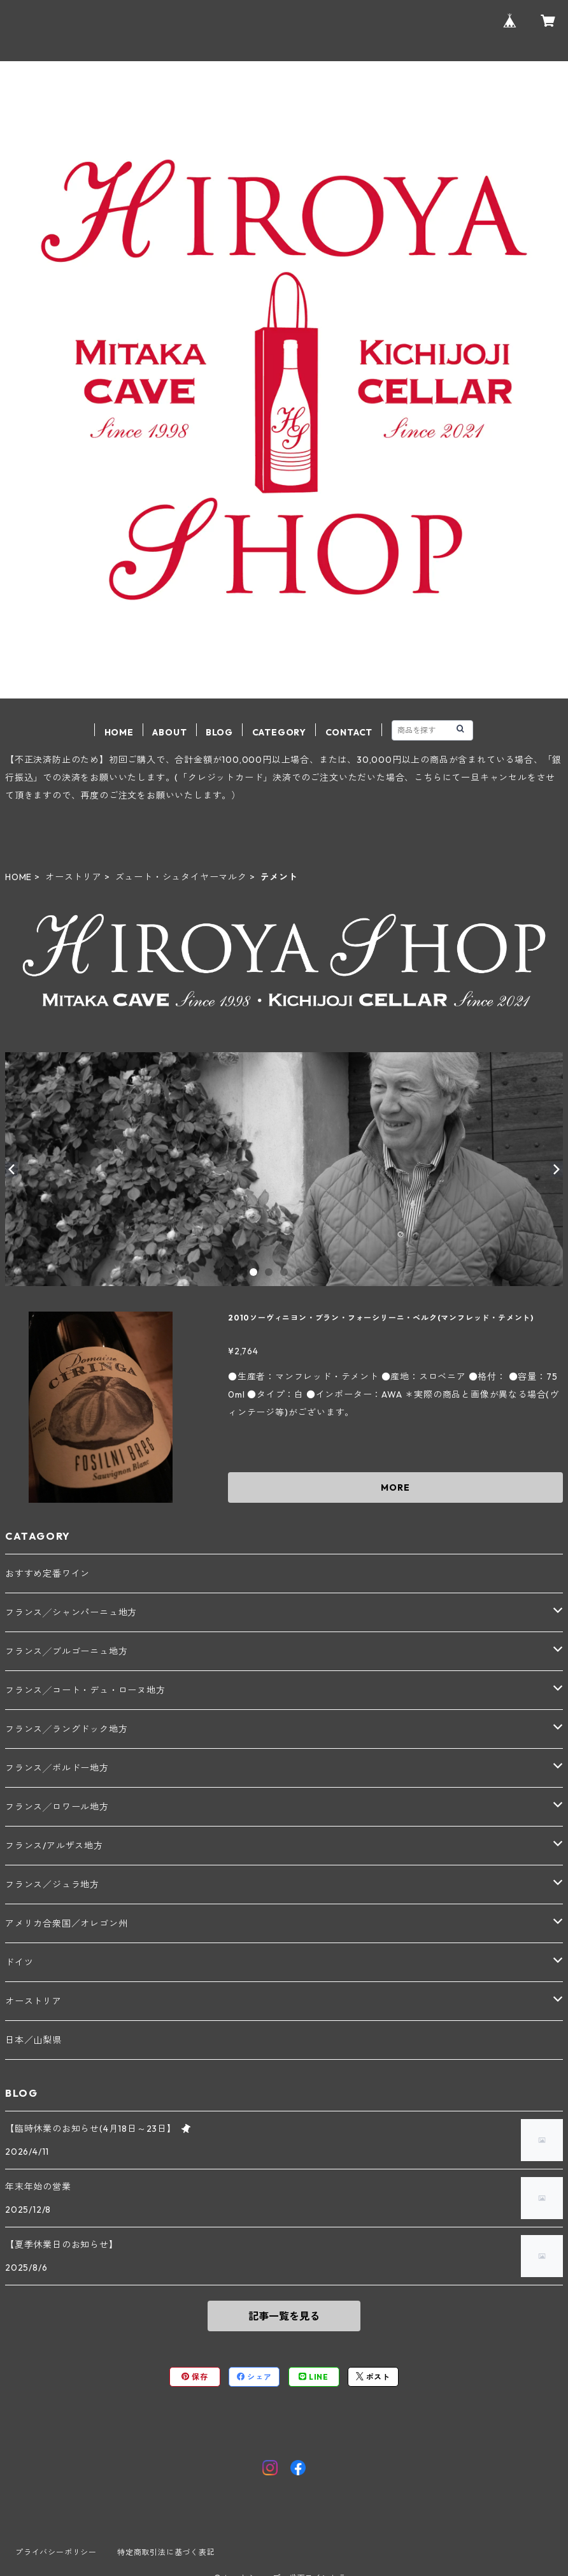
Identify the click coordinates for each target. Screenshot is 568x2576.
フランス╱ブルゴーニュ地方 (66, 1651)
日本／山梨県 (33, 2040)
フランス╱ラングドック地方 (66, 1729)
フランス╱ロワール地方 (57, 1807)
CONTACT (349, 732)
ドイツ (19, 1962)
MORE (395, 1487)
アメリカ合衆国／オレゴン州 (66, 1923)
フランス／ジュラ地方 (52, 1884)
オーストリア (73, 877)
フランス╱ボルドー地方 (57, 1768)
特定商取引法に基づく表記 (166, 2552)
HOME (119, 732)
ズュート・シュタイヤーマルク (181, 877)
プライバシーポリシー (56, 2552)
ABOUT (169, 732)
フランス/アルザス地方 (54, 1845)
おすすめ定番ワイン (47, 1573)
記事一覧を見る (284, 2316)
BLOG (219, 732)
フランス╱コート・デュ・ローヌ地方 (85, 1690)
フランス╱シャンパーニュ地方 (71, 1612)
